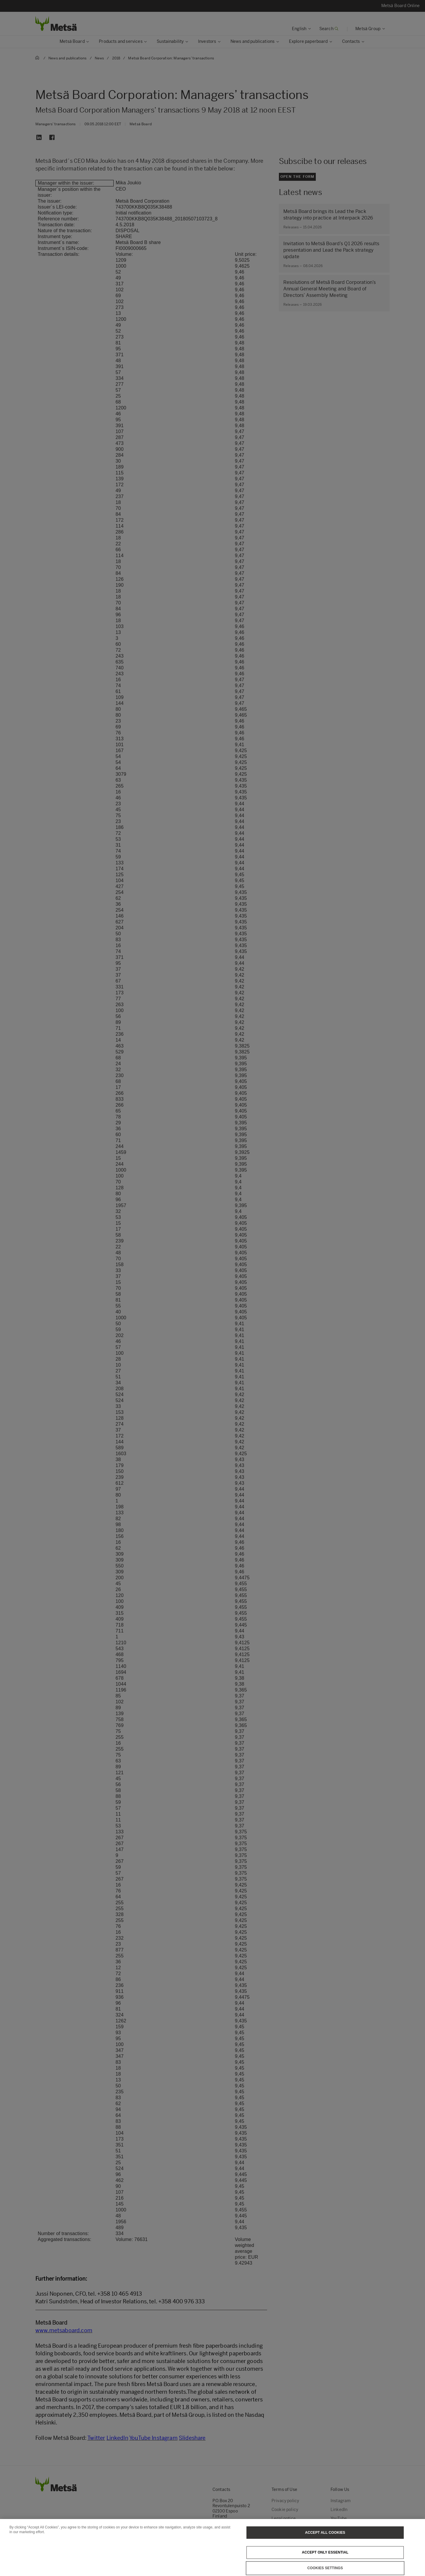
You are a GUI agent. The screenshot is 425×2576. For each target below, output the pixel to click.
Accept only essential (325, 2562)
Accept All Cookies (325, 2542)
